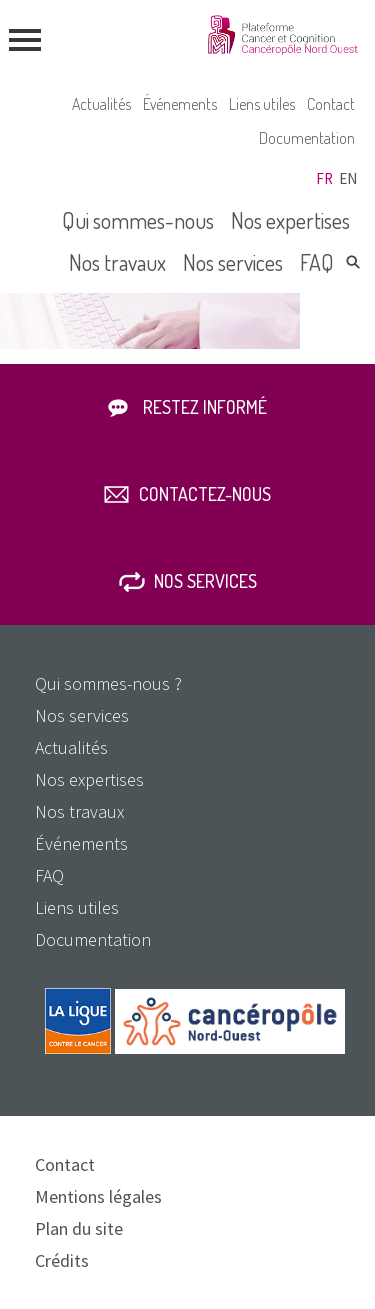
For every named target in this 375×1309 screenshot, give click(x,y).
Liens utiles (262, 104)
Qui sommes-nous (138, 220)
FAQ (317, 262)
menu (25, 40)
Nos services (233, 262)
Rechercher (353, 262)
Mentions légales (98, 1196)
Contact (331, 104)
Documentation (307, 138)
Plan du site (79, 1228)
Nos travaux (117, 262)
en (348, 178)
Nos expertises (290, 220)
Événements (180, 104)
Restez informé (205, 407)
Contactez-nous (205, 494)
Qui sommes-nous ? (108, 683)
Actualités (101, 104)
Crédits (62, 1260)
